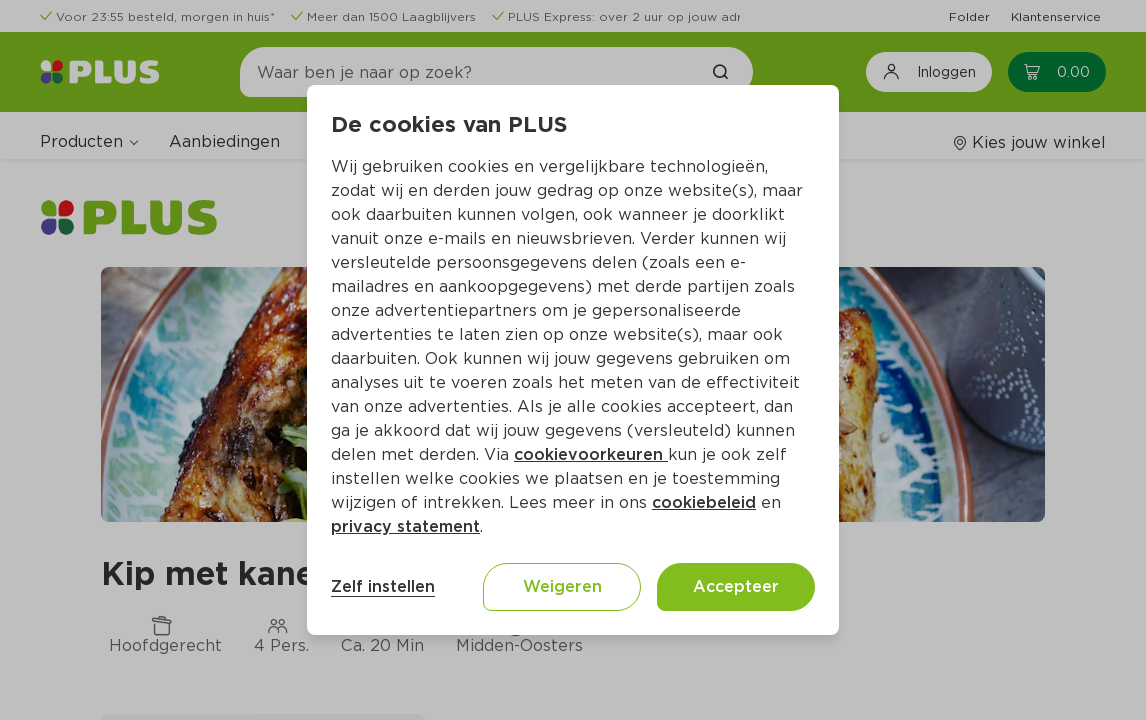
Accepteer (736, 586)
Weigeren (562, 586)
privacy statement (405, 526)
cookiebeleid (704, 502)
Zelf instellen (383, 586)
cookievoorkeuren (591, 454)
